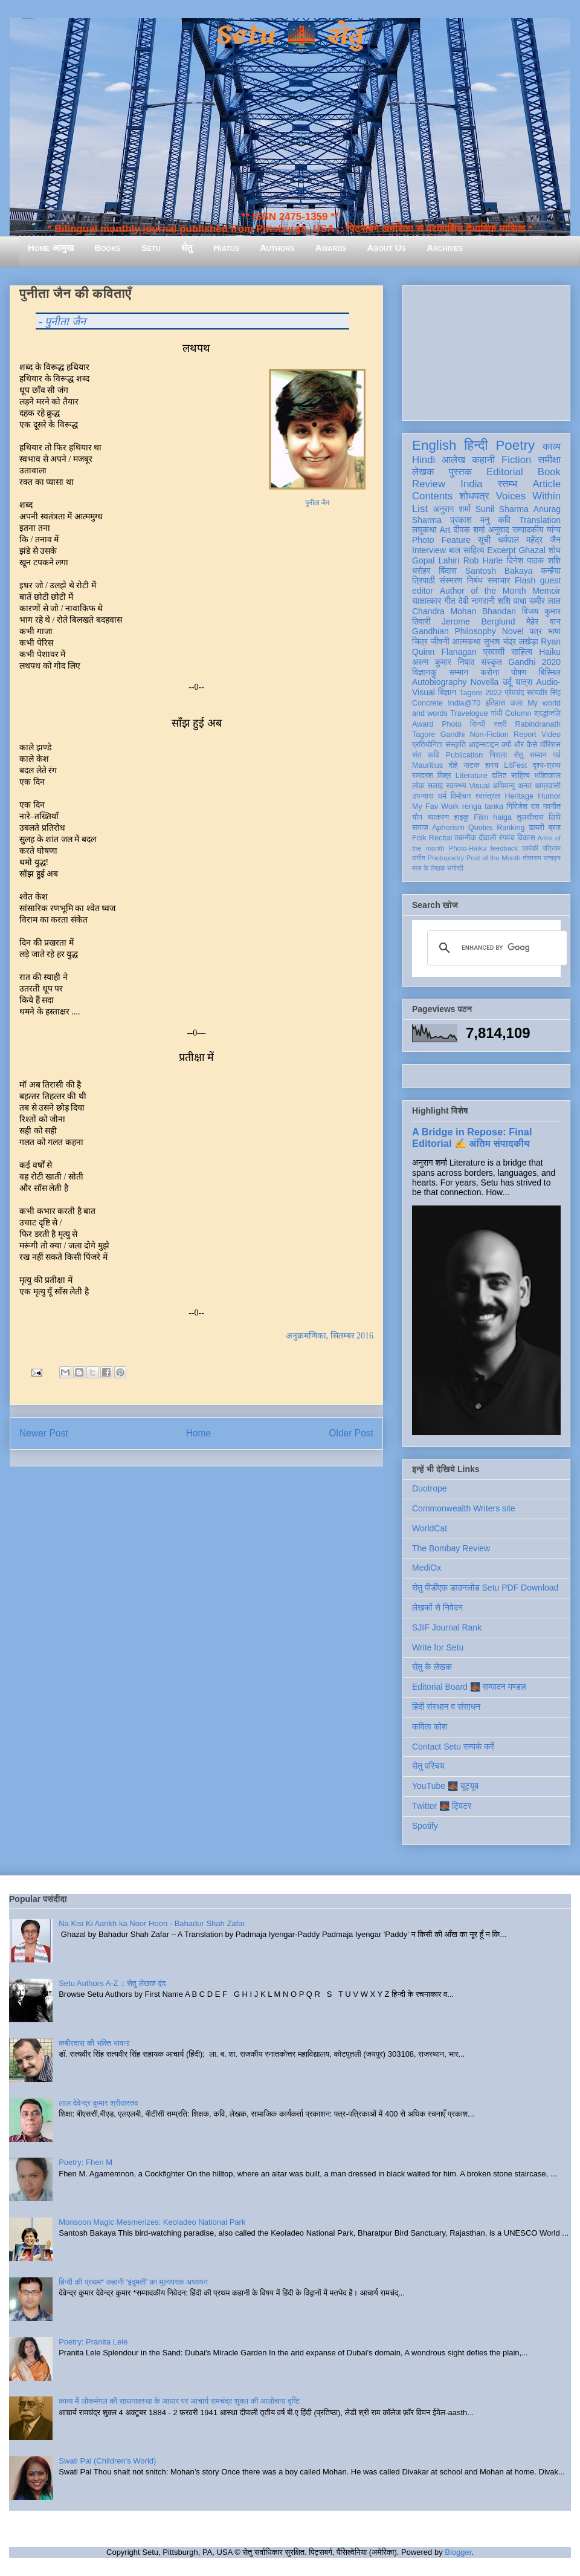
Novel (513, 631)
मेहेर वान (543, 621)
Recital (441, 838)
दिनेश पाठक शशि (534, 560)
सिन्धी (478, 724)
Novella (485, 682)
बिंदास (448, 571)
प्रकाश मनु (469, 520)
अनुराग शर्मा (452, 509)
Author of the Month (483, 590)
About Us (386, 247)
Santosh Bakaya (499, 571)
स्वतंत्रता (487, 796)
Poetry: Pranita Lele (93, 2341)
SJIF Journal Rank (447, 1627)
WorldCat (429, 1528)
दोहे (452, 765)
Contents (432, 496)
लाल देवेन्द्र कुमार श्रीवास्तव (98, 2102)
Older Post (351, 1433)
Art (445, 529)
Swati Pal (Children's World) (107, 2460)
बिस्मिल (550, 672)
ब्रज (555, 827)
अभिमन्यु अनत (512, 786)
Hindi (423, 460)
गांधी (497, 713)
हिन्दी (476, 445)
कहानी (483, 460)
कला (517, 703)
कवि (504, 520)
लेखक (423, 472)
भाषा (554, 631)
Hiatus (226, 247)
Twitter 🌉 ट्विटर (441, 1806)
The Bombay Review (451, 1548)
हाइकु (461, 817)
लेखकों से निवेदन (437, 1607)
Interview (429, 550)
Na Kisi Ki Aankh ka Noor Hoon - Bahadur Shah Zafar (152, 1923)
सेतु (187, 247)
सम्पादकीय (528, 529)
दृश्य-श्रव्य (546, 765)
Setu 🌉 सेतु (290, 36)
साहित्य (521, 652)
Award (422, 724)
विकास (526, 838)
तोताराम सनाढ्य (542, 857)
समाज (420, 827)
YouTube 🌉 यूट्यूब (445, 1786)
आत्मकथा (466, 641)
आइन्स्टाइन (483, 745)
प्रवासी (493, 652)
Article (546, 484)
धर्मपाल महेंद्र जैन (529, 540)
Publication (464, 755)
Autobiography (439, 682)
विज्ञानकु (424, 672)
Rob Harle (483, 560)
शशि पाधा (512, 601)
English (434, 445)
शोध (555, 550)
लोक (418, 786)
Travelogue (469, 713)
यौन (417, 817)
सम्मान (458, 672)
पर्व (557, 755)
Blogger (458, 2552)
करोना (489, 672)
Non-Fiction (488, 734)
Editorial (504, 472)
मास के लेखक (428, 868)
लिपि (555, 817)
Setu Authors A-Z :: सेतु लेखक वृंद (112, 1983)
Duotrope (429, 1488)
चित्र (420, 641)
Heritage (519, 796)
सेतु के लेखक (432, 1667)
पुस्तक (460, 472)
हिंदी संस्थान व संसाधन (446, 1706)
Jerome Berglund (478, 621)
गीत (449, 601)
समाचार (499, 580)
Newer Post (43, 1433)
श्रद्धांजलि (547, 713)
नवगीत (552, 806)
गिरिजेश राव (523, 806)
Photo (452, 724)
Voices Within (528, 496)
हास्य (491, 765)
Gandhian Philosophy (454, 631)
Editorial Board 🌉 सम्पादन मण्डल (469, 1687)
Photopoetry (446, 857)
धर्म (442, 796)
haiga (502, 817)
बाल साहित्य (467, 550)
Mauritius (427, 765)
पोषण (518, 672)
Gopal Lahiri (435, 560)
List (420, 508)
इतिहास (495, 703)
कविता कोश (429, 1726)
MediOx (426, 1567)
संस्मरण (450, 580)
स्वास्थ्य (456, 786)
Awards (331, 247)
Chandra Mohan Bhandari (464, 611)
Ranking (510, 827)
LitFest (515, 765)
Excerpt (501, 550)
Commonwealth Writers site (463, 1508)
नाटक (471, 765)
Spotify (425, 1826)
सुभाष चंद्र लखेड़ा (510, 641)
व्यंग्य (554, 529)
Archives (445, 247)
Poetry (515, 445)
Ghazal (531, 550)
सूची (484, 540)
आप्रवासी (548, 786)
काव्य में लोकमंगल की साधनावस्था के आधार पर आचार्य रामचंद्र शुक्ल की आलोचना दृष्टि (179, 2401)
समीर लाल (545, 601)
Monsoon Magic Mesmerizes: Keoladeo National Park (152, 2222)
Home (198, 1433)
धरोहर (421, 571)
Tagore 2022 (480, 693)
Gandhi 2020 (534, 662)
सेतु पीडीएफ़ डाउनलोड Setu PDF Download (485, 1587)
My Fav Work (435, 806)
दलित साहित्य (511, 775)
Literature (472, 775)
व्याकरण (438, 817)
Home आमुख (51, 247)
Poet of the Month (493, 857)
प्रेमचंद (514, 693)
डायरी (536, 827)
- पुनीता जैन (62, 322)
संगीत (418, 857)
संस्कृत (491, 662)
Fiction (516, 460)
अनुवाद (498, 529)
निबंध (475, 580)
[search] (495, 948)
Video (551, 734)
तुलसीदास (530, 817)
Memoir (546, 590)
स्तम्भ (507, 484)
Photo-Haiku (467, 848)
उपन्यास (423, 796)
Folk (419, 838)
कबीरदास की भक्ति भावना (94, 2043)
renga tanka (482, 806)
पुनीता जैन (317, 502)
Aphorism (448, 827)
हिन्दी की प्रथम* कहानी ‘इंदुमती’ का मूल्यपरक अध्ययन (133, 2281)
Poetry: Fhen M (85, 2162)
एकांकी (530, 848)
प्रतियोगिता (427, 745)
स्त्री (500, 724)
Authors (277, 247)
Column (518, 713)
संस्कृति (455, 745)
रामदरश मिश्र (431, 775)
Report (525, 734)
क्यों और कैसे (519, 745)
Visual (479, 786)
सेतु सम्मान (530, 755)
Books (107, 247)
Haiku (550, 652)
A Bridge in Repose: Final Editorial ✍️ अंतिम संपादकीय (472, 1137)
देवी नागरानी (476, 601)
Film (481, 817)
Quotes (480, 827)
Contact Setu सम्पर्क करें (453, 1746)
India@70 (464, 703)
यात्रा (523, 682)
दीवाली (487, 838)
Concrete (427, 703)
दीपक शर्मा (469, 529)
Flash (525, 580)
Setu (151, 247)
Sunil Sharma (502, 509)
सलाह (435, 786)
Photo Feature (441, 540)
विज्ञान (447, 692)
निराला (498, 755)
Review (428, 484)
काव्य (552, 446)
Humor (549, 796)
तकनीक (465, 838)
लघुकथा (424, 529)
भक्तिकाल (547, 775)
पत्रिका (552, 848)
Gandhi (452, 734)
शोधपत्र (474, 496)
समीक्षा (549, 460)
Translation (540, 520)
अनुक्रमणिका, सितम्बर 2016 (330, 1335)
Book (549, 472)
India (471, 484)
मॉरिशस (550, 745)
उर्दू (507, 682)
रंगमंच (507, 838)
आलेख (453, 460)
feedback (504, 848)
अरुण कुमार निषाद (443, 662)
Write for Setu (437, 1647)
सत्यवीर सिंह (544, 693)
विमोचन (461, 796)
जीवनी (440, 641)
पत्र (535, 631)
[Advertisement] (486, 350)
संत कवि (425, 755)
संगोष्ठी (455, 868)
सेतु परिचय (428, 1766)
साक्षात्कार (427, 601)
